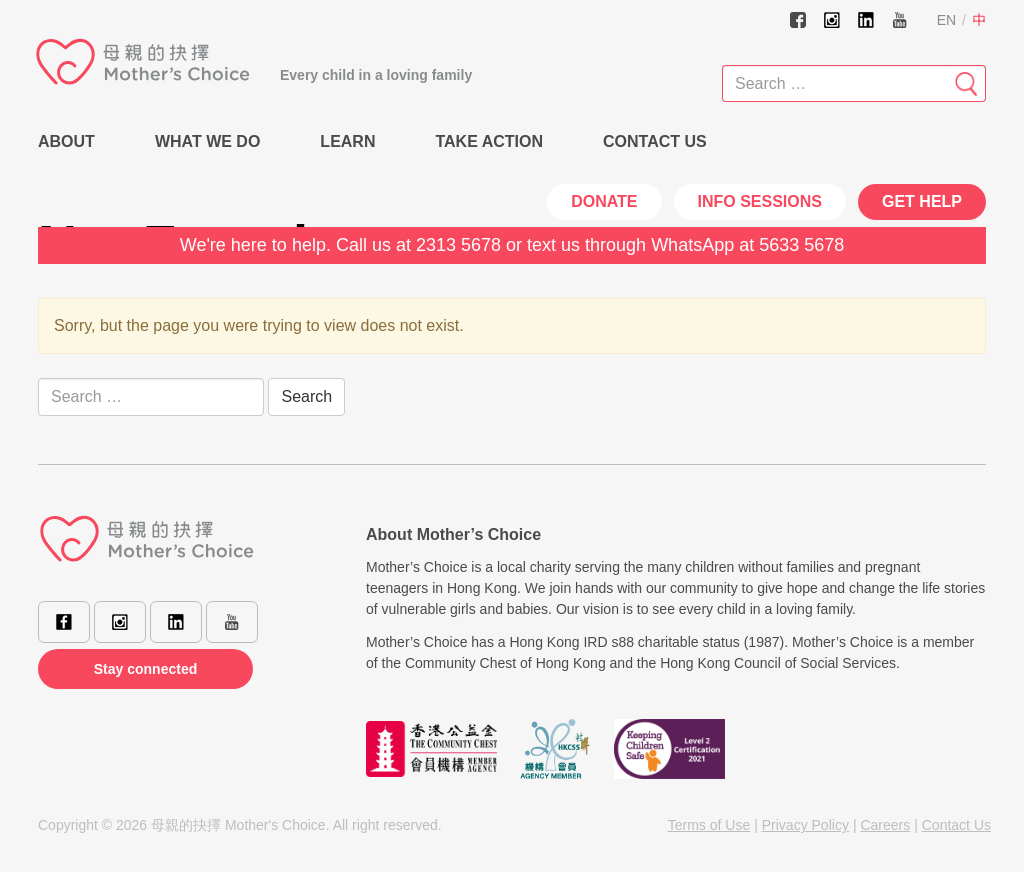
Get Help (922, 201)
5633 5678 (801, 245)
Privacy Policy (805, 825)
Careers (885, 825)
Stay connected (145, 669)
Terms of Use (709, 825)
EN (946, 20)
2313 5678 (458, 245)
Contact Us (655, 141)
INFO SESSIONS (760, 201)
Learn (347, 141)
